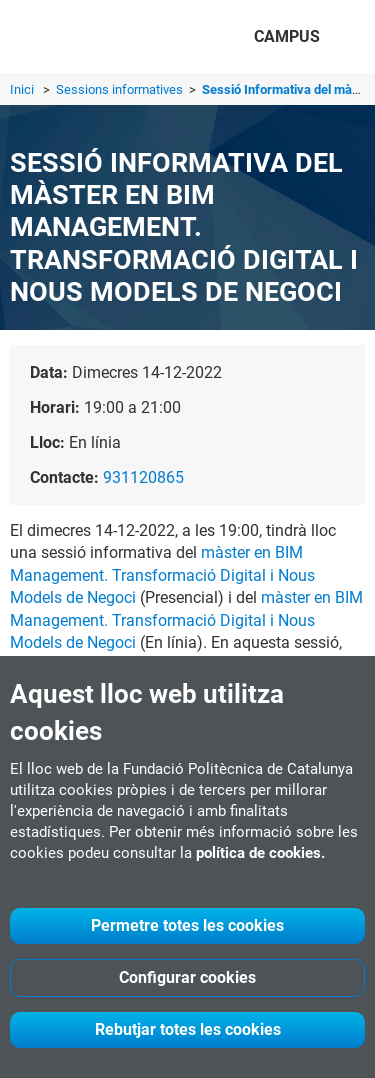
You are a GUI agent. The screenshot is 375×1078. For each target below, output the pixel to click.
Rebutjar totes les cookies (188, 1029)
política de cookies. (260, 853)
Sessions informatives (121, 89)
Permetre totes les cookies (187, 925)
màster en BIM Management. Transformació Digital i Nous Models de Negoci (162, 575)
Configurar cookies (187, 977)
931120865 (143, 477)
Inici (22, 89)
